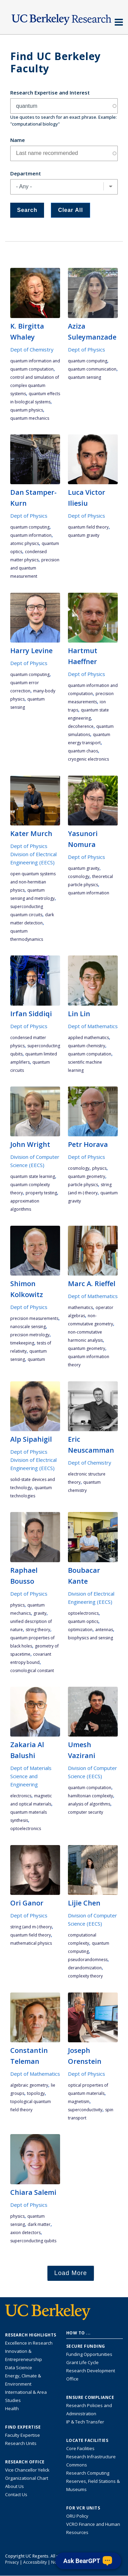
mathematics (80, 1307)
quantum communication (92, 369)
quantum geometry (86, 1176)
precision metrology (29, 1335)
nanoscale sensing (28, 1326)
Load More (70, 2273)
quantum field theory (88, 527)
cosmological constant (32, 1670)
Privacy (12, 2562)
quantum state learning (32, 1176)
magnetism (78, 2101)
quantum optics (83, 1621)
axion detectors (25, 2232)
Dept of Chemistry (32, 349)
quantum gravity (83, 535)
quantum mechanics (29, 418)
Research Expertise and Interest (50, 92)
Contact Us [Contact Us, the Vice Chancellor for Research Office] (16, 2494)
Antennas (104, 1629)
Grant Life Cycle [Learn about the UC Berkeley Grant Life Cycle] (82, 2362)
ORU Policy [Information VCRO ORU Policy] (77, 2516)
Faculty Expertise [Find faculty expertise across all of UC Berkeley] (22, 2435)
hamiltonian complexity (90, 1796)
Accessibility (35, 2562)
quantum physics (26, 410)
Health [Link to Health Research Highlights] (12, 2408)
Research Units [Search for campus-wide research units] (21, 2443)
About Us (14, 2486)
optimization (80, 1629)
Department (25, 173)
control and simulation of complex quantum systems (34, 385)
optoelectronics (83, 1613)
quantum (36, 1359)
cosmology (78, 876)
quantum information (31, 535)
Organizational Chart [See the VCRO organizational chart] (26, 2478)
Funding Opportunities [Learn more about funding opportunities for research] (89, 2354)
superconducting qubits (33, 2241)
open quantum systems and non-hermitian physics (33, 882)
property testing (41, 1193)
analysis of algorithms (89, 1804)
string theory (38, 1629)
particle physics (83, 1185)
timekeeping (22, 1343)
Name (17, 139)
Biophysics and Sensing (90, 1638)
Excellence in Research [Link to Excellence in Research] (29, 2343)
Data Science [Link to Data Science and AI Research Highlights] (18, 2367)
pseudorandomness (88, 1959)
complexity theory (85, 1976)
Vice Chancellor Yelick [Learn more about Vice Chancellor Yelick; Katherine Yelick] (27, 2470)
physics (99, 1168)
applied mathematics (88, 1037)
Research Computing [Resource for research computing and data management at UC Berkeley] (87, 2473)
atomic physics (24, 543)
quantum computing (87, 361)
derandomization (85, 1968)
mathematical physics (31, 1943)
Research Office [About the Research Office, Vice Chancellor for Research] (25, 2462)
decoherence (81, 726)
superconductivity (85, 2110)
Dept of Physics (86, 349)
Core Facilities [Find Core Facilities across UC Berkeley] (80, 2448)
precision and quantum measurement (34, 568)
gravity (39, 1613)
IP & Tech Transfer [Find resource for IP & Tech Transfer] (85, 2422)
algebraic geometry (29, 2085)
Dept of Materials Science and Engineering (31, 1776)
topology (36, 2093)
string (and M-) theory (31, 1927)
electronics (20, 1796)
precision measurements (34, 1318)
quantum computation (89, 1054)
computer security (85, 1812)
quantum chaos (83, 751)
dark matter (39, 2224)
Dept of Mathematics (93, 1026)
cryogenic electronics (88, 759)
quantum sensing (84, 377)
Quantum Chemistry (86, 1046)
